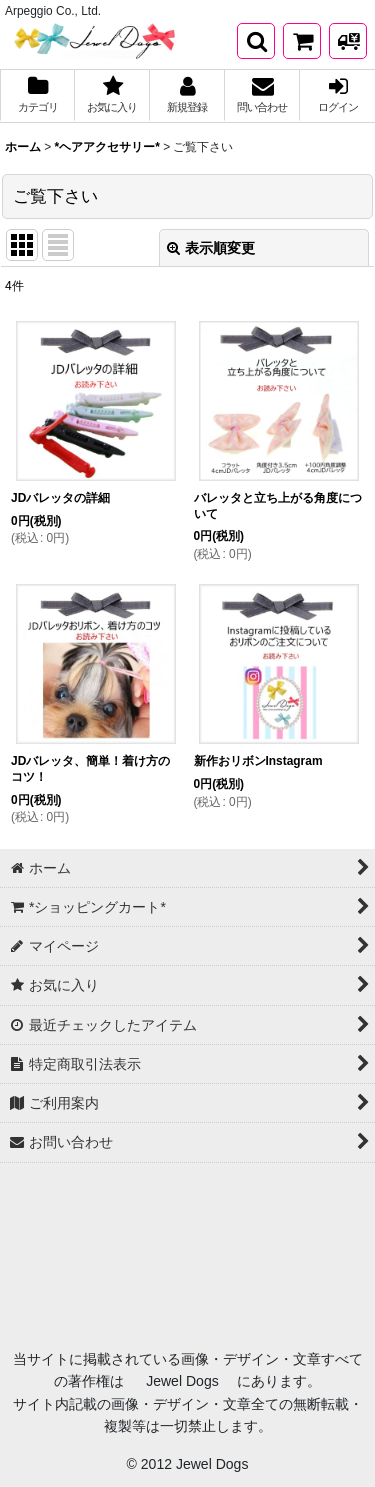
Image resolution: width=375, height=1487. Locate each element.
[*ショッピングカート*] (302, 41)
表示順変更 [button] (211, 248)
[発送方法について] (348, 41)
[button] (256, 41)
